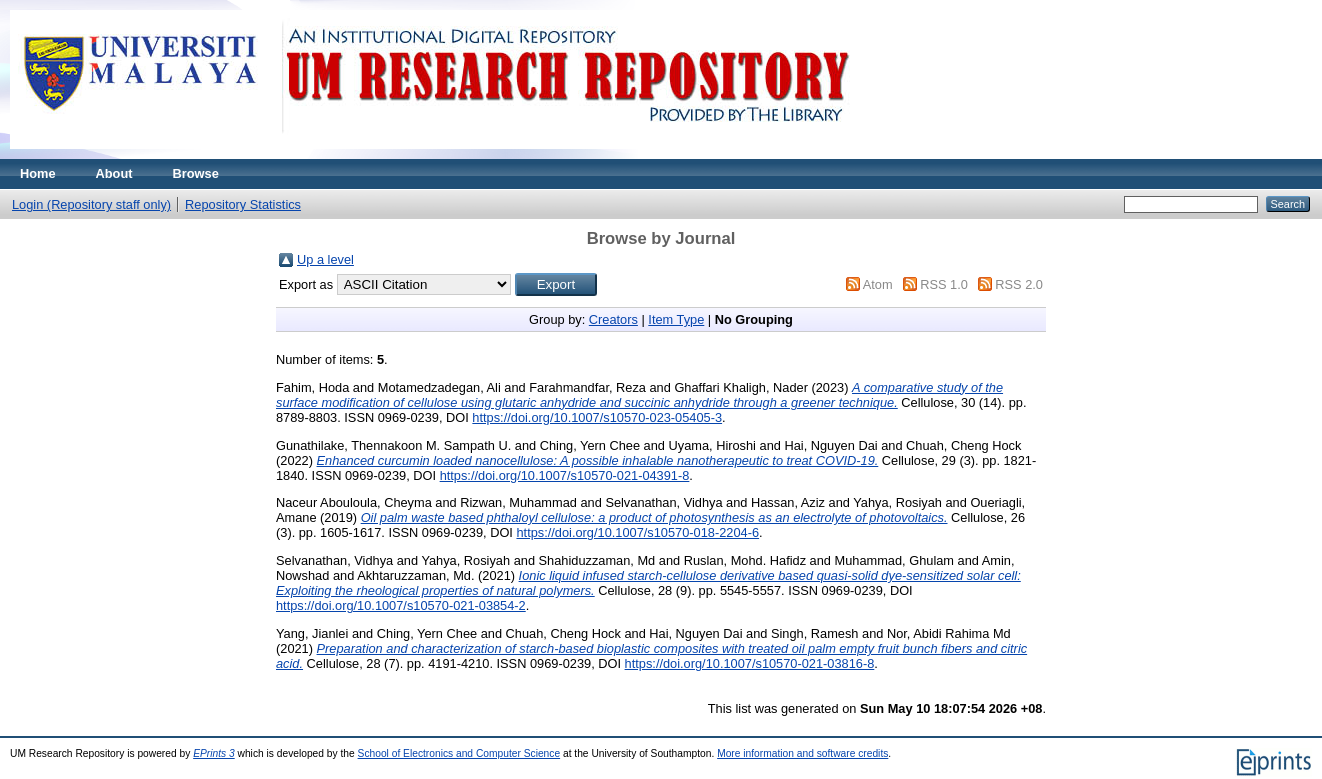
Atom (878, 284)
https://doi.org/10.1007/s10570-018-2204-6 (637, 532)
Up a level (325, 259)
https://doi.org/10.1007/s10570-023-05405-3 (597, 417)
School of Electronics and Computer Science (459, 753)
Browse (196, 173)
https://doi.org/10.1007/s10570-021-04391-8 (565, 475)
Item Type (676, 319)
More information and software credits (802, 753)
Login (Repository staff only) (91, 204)
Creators (613, 319)
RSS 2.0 (1019, 284)
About (114, 173)
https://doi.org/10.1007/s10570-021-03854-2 (401, 605)
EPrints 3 (214, 753)
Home (38, 173)
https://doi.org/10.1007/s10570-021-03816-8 (750, 663)
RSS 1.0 (944, 284)
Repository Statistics (243, 204)
